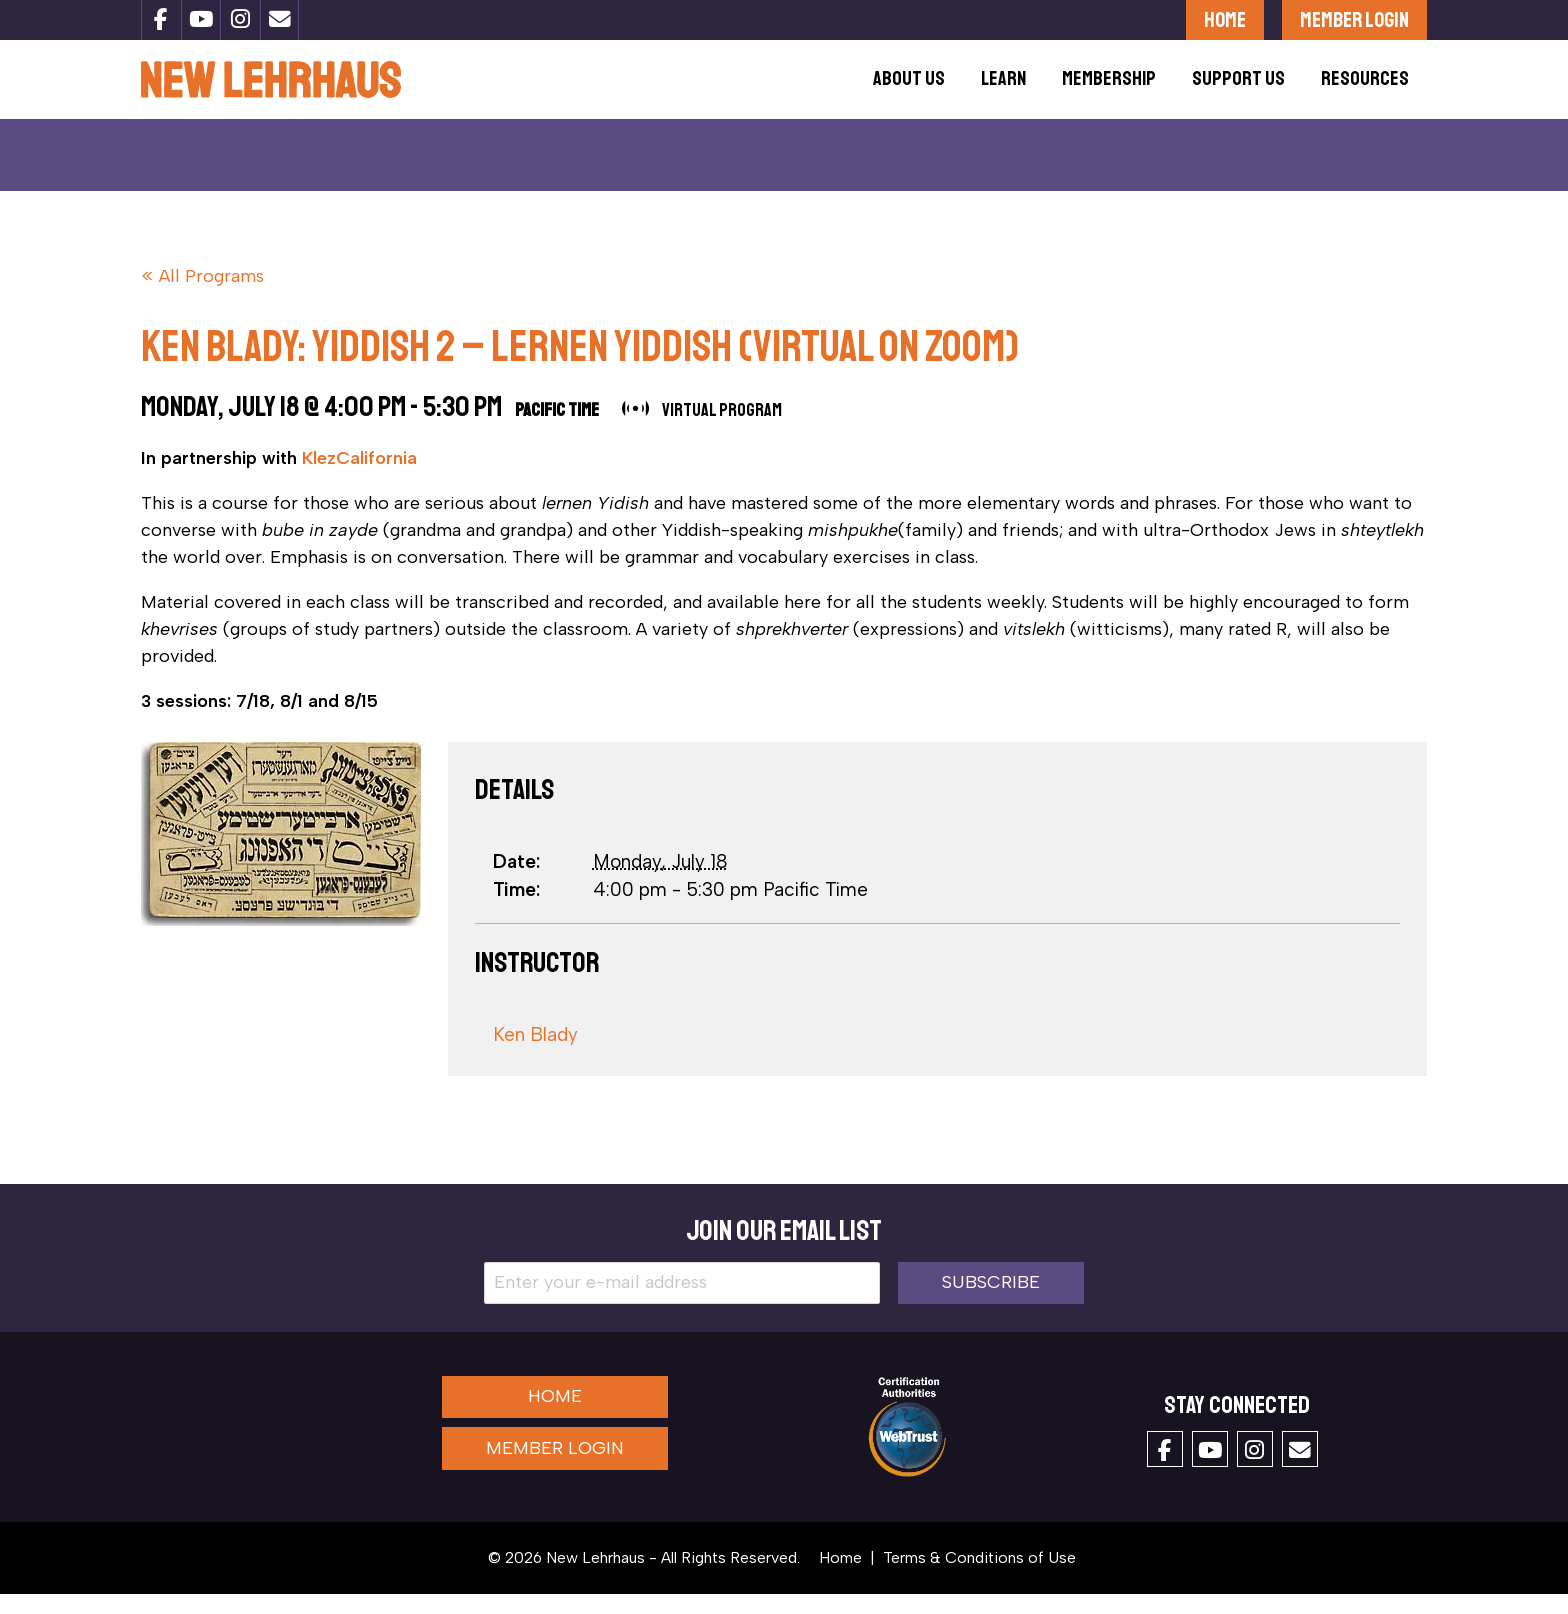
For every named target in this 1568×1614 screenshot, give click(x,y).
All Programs (211, 296)
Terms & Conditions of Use (979, 1577)
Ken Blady (535, 1054)
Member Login (1354, 19)
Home (1225, 19)
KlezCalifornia (359, 478)
